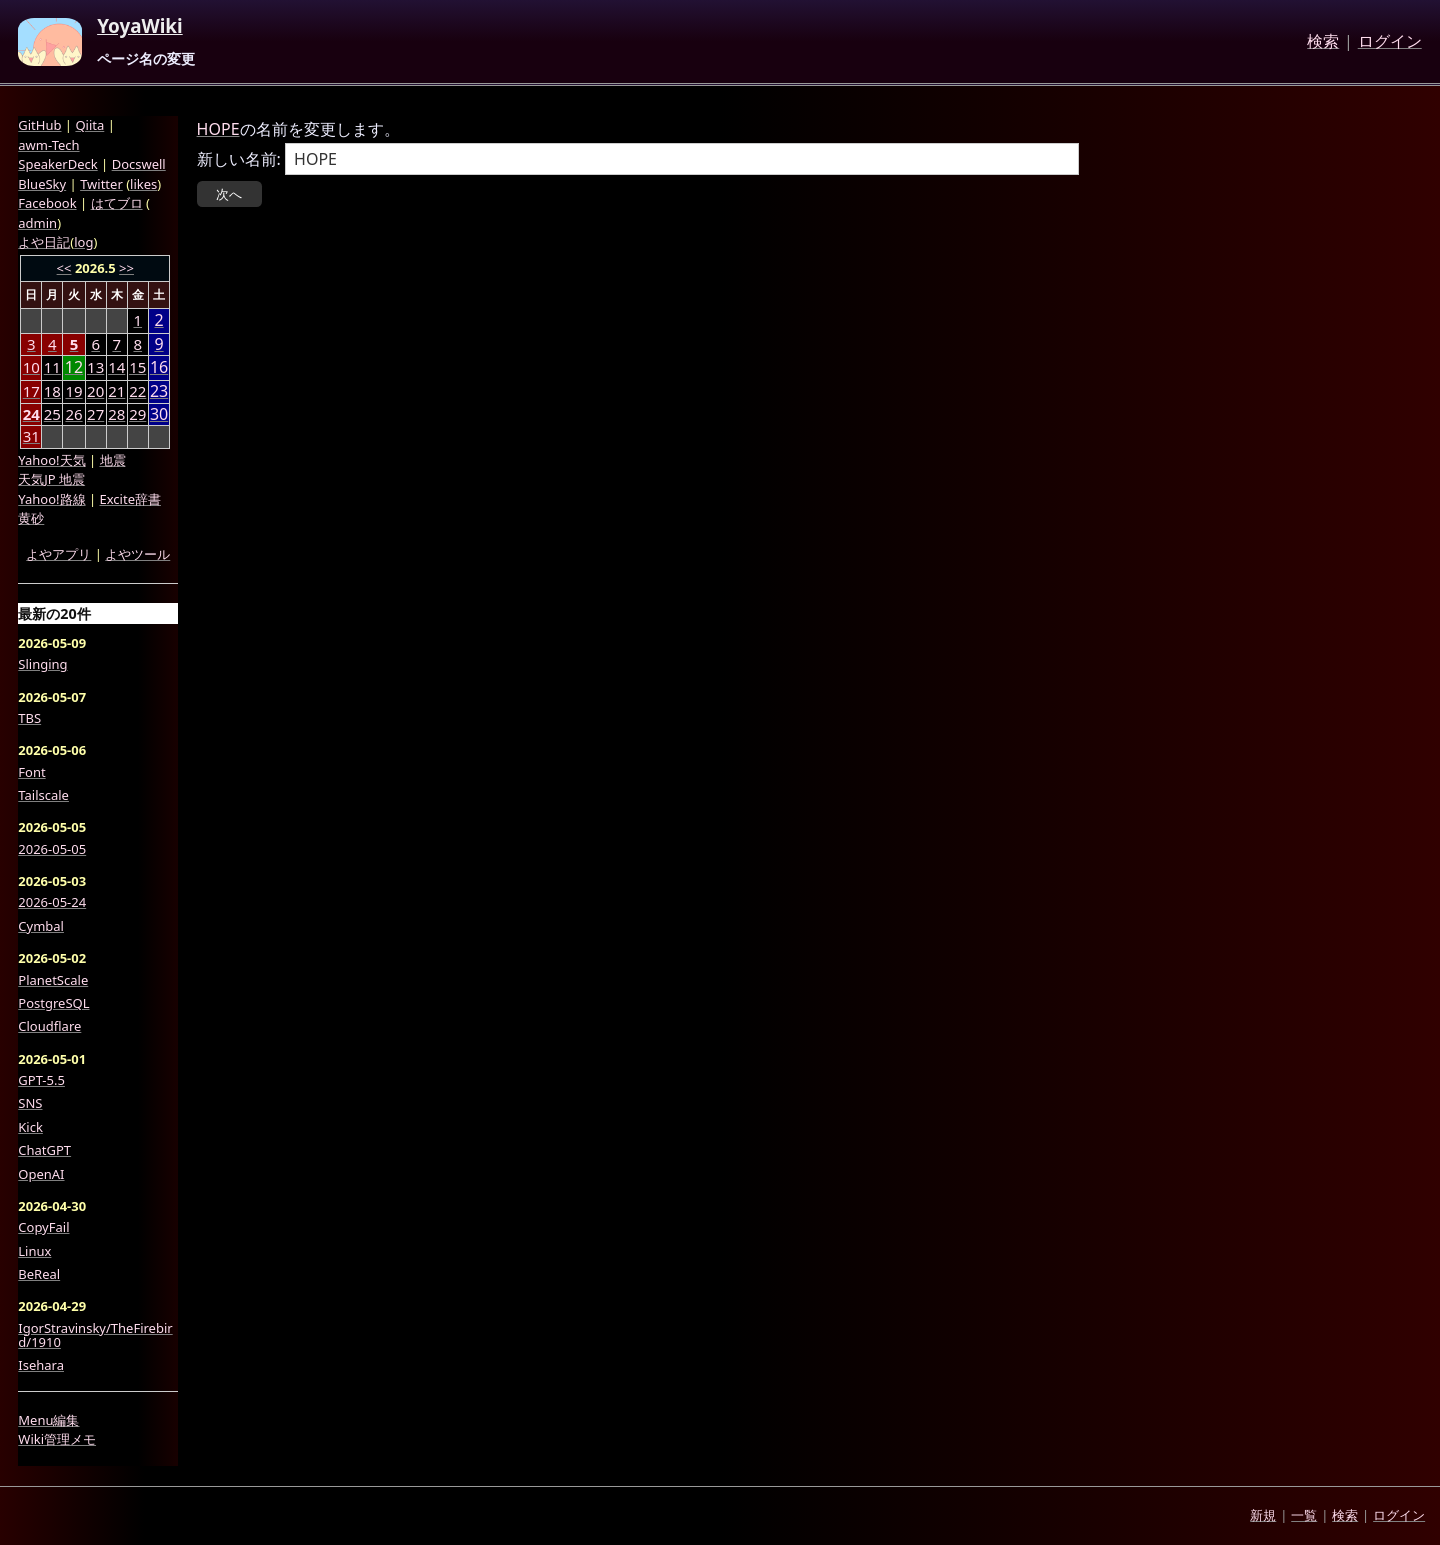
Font (31, 772)
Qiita (89, 125)
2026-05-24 (52, 902)
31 (31, 436)
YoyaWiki (140, 27)
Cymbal (41, 926)
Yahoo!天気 (51, 460)
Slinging (42, 664)
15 (137, 367)
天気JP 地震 (51, 479)
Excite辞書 (130, 499)
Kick (30, 1127)
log (83, 242)
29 (137, 414)
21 (116, 391)
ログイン (1390, 42)
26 (73, 414)
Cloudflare (49, 1026)
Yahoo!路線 (51, 499)
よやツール (137, 554)
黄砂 (31, 518)
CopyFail (43, 1227)
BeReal (39, 1274)
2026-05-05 (52, 849)
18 (52, 391)
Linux (34, 1251)
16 (159, 367)
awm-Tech (48, 145)
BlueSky (42, 184)
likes (143, 184)
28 (116, 414)
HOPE (218, 129)
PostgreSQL (53, 1003)
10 (31, 367)
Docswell (139, 164)
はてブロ (117, 203)
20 (95, 391)
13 (95, 367)
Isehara (41, 1365)
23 (159, 391)
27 (95, 414)
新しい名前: (239, 159)
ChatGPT (44, 1150)
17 (31, 391)
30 (159, 414)
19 (73, 391)
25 (52, 414)
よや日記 (44, 242)
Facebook (47, 203)
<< (64, 268)
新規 (1263, 1515)
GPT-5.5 (41, 1080)
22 (137, 391)
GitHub (39, 125)
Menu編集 (48, 1420)
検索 (1323, 42)
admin (37, 223)
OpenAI (41, 1174)
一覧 (1304, 1515)
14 (116, 367)
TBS (29, 718)
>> (126, 268)
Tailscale (43, 795)
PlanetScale (53, 980)
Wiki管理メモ (57, 1439)
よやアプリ (58, 554)
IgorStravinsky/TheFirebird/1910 (95, 1335)
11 (52, 367)
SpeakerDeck (57, 164)
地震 (113, 460)
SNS (30, 1103)
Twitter (101, 184)
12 (74, 367)
